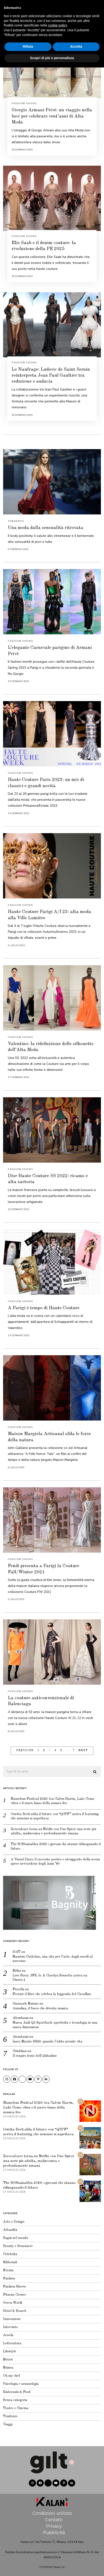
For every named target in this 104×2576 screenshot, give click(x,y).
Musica (8, 2367)
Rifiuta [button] (28, 2555)
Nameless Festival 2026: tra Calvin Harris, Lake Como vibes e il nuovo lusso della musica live (52, 1801)
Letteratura (12, 2343)
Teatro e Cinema (15, 2408)
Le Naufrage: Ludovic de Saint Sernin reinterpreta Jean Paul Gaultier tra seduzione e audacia (51, 375)
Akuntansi (21, 2018)
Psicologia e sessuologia (21, 2384)
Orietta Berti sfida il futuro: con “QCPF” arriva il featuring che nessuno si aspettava (55, 1816)
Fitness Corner (14, 2294)
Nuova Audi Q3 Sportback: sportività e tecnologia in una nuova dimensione (55, 2025)
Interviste (10, 2327)
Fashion (9, 2278)
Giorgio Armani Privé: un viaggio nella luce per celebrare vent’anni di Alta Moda (52, 116)
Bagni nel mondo (15, 2238)
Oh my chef (11, 2375)
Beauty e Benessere (18, 2246)
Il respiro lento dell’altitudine (35, 2056)
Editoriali (10, 2262)
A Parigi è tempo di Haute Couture (43, 1308)
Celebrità (10, 2254)
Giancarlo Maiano (26, 2003)
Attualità (10, 2230)
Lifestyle (9, 2351)
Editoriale (89, 6)
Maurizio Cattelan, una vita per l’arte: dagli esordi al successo (53, 1959)
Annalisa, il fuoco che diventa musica (40, 2008)
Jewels (8, 2335)
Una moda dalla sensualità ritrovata (45, 527)
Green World (12, 2302)
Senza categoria (15, 2400)
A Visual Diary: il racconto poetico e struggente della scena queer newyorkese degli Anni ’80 (55, 1861)
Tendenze (16, 521)
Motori (8, 2359)
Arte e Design (13, 2221)
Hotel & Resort (14, 2311)
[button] (95, 1771)
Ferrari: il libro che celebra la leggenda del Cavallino (52, 1994)
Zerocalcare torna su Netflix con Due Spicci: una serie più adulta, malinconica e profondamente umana (53, 1831)
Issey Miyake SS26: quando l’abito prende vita (47, 2041)
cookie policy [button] (57, 2534)
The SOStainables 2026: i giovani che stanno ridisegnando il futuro (56, 1846)
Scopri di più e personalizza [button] (52, 2566)
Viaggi (8, 2424)
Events (8, 2270)
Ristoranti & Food (16, 2392)
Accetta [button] (76, 2555)
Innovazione (12, 2319)
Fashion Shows (24, 103)
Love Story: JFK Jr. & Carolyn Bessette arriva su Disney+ (50, 1977)
